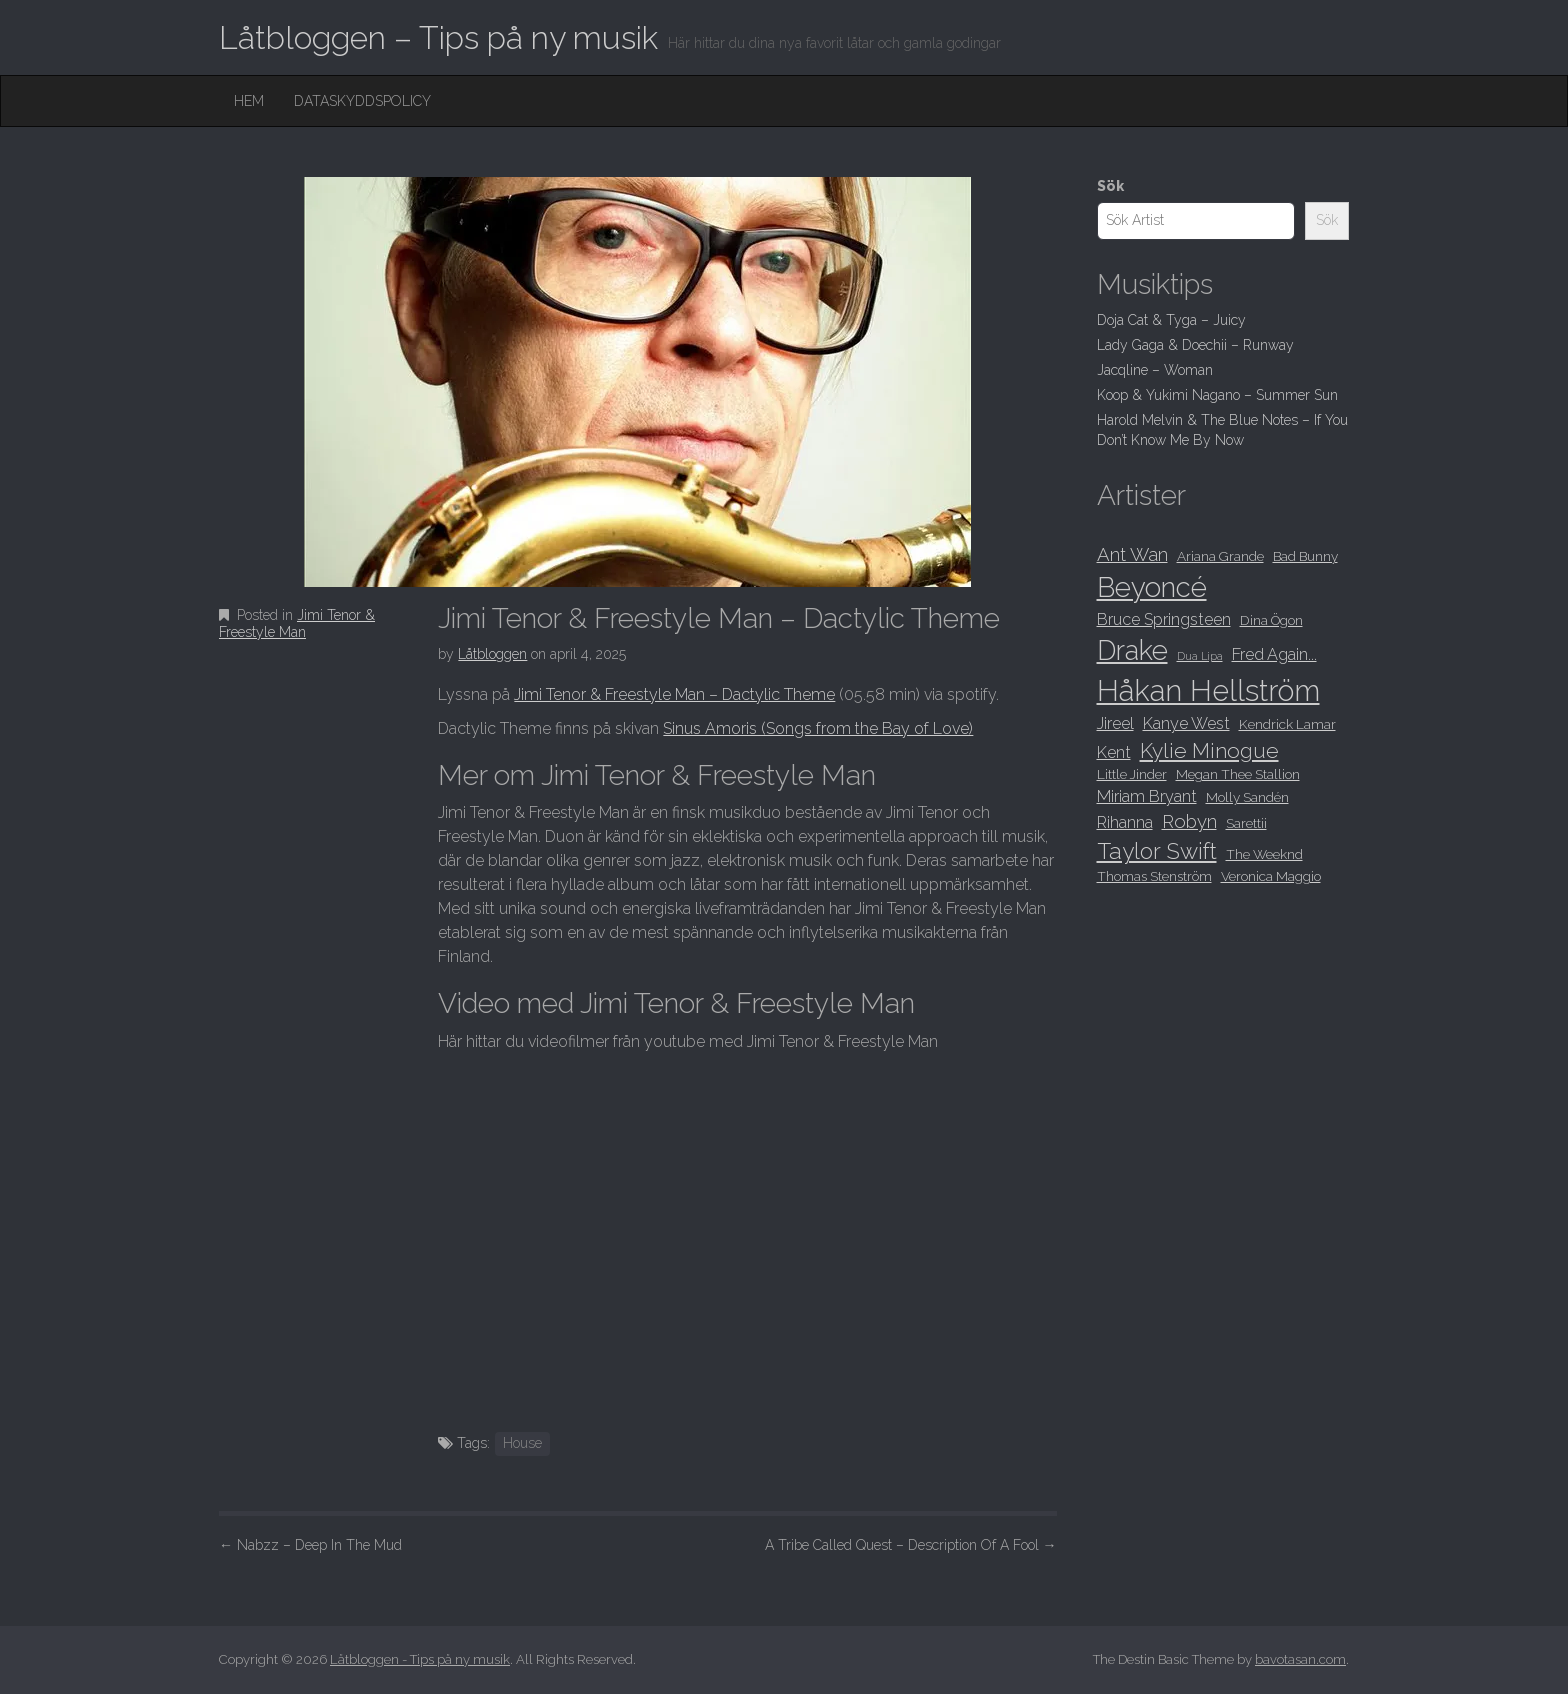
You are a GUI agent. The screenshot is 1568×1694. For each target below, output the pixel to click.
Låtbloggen (492, 654)
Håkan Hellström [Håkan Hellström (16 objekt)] (1208, 690)
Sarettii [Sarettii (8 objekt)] (1246, 823)
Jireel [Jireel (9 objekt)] (1115, 723)
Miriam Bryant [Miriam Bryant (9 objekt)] (1147, 796)
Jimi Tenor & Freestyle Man (297, 623)
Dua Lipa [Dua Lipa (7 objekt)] (1200, 656)
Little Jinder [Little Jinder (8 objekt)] (1132, 774)
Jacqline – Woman (1155, 370)
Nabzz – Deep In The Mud (310, 1545)
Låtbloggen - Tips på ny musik (420, 1659)
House (522, 1443)
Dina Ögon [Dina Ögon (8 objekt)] (1271, 620)
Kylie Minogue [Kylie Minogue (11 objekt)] (1209, 750)
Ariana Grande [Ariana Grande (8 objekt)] (1220, 556)
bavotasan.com (1300, 1659)
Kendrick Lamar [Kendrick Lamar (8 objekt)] (1287, 724)
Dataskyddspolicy (362, 101)
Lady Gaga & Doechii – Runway (1195, 345)
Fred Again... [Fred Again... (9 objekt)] (1274, 654)
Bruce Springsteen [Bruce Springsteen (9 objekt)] (1164, 619)
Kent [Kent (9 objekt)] (1114, 752)
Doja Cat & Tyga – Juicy (1171, 320)
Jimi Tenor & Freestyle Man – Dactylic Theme (674, 694)
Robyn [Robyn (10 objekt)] (1189, 821)
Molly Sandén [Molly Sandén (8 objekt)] (1247, 797)
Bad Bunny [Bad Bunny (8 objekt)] (1305, 556)
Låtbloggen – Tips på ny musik (438, 37)
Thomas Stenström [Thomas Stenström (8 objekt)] (1154, 876)
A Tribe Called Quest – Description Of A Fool (911, 1545)
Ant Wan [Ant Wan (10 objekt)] (1132, 554)
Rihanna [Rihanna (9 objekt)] (1125, 822)
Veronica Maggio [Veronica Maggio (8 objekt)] (1271, 876)
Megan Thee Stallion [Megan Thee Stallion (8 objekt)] (1238, 774)
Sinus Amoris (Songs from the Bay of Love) (818, 728)
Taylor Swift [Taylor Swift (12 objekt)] (1157, 851)
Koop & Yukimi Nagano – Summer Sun (1217, 395)
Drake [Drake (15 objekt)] (1132, 650)
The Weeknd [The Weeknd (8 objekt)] (1264, 854)
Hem (249, 101)
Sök (1110, 186)
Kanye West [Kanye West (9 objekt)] (1186, 723)
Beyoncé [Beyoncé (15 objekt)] (1152, 587)
